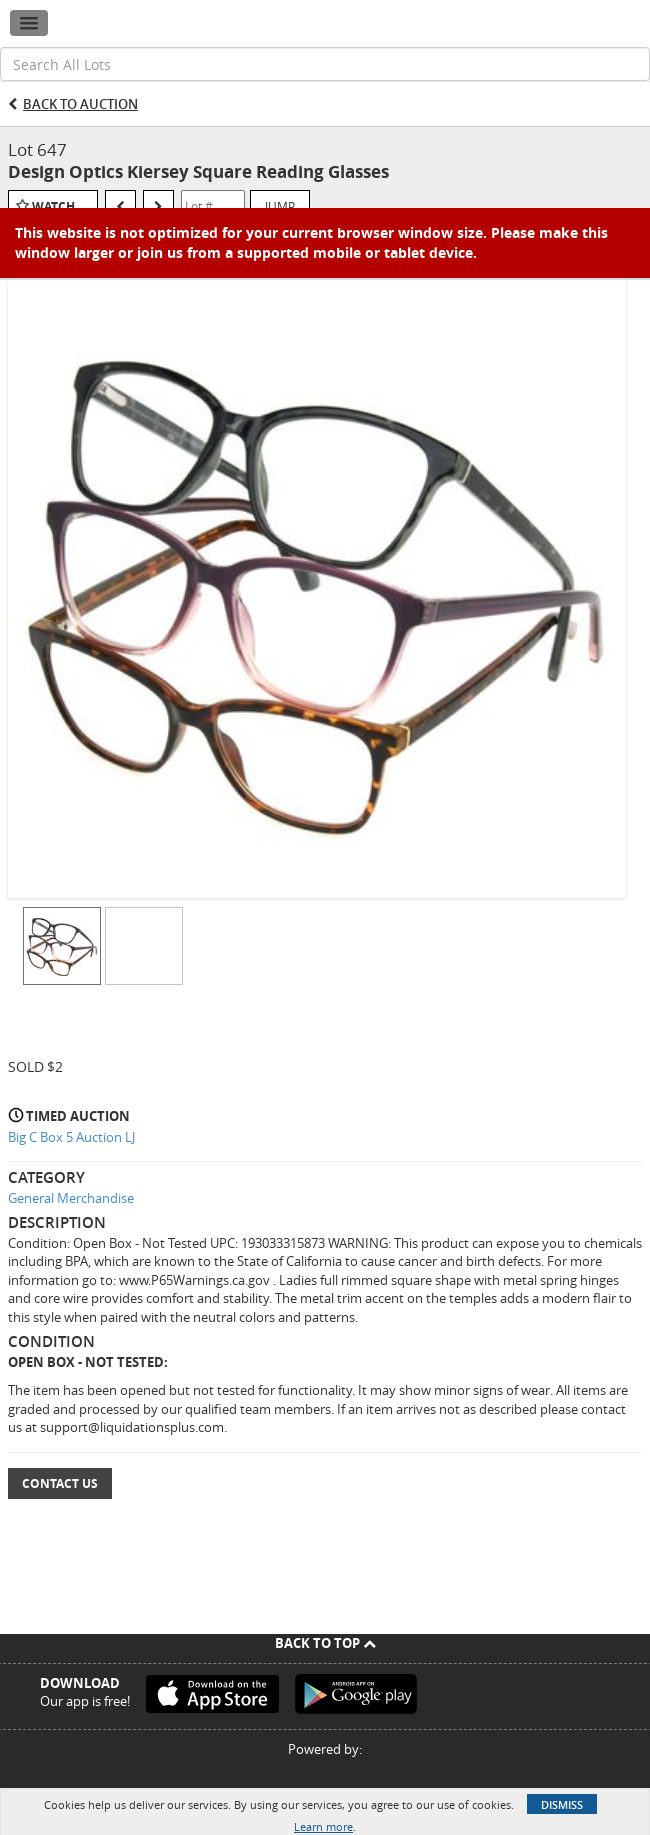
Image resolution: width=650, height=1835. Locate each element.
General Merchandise (71, 1198)
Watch (53, 206)
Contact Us (60, 1483)
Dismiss (562, 1804)
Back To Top (325, 1643)
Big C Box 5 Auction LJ (71, 1137)
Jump (280, 206)
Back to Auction (80, 104)
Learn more (323, 1826)
